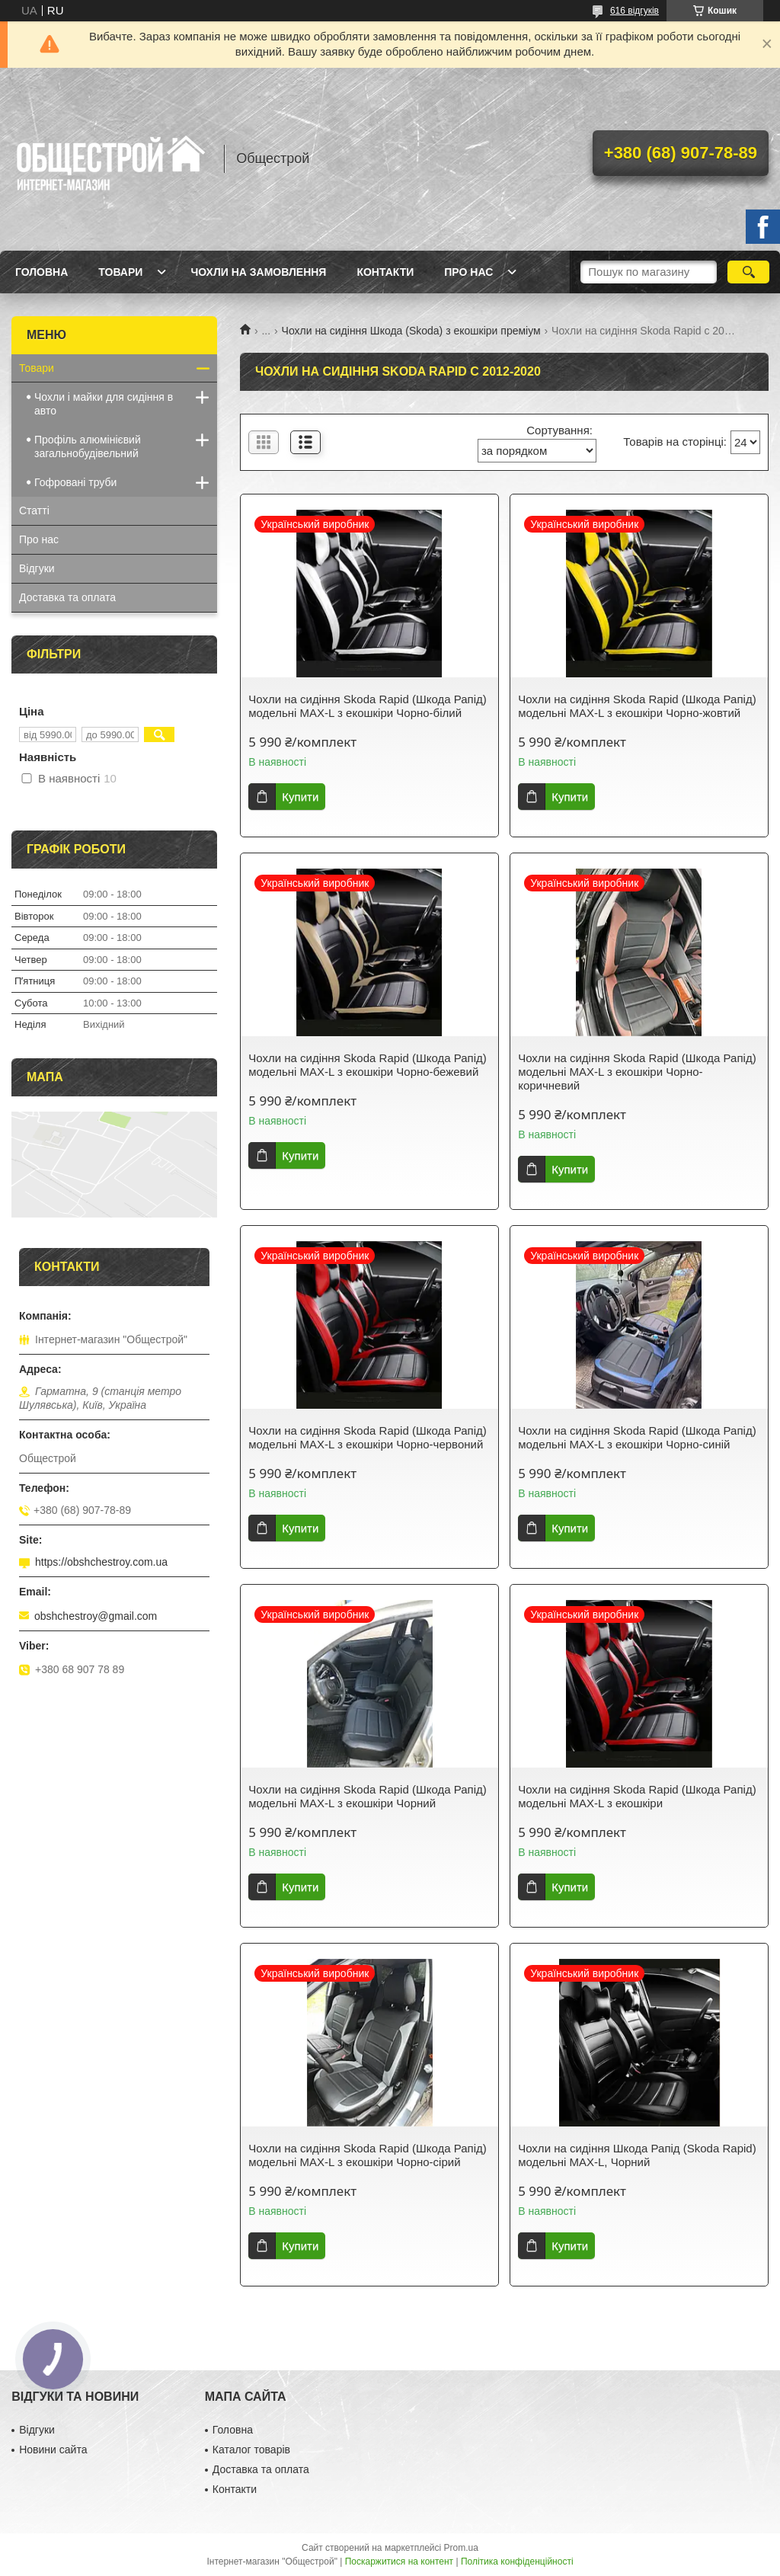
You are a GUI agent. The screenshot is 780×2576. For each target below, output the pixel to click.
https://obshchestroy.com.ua (101, 1562)
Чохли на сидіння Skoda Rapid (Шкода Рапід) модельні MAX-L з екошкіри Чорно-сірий (367, 2155)
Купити (300, 796)
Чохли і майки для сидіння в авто (103, 404)
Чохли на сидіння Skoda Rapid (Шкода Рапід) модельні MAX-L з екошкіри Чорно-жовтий (637, 706)
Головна (41, 272)
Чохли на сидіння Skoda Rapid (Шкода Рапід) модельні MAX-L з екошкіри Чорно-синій (637, 1437)
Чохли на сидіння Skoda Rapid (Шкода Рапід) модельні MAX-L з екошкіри (637, 1796)
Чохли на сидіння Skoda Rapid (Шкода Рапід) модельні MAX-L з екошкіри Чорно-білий (367, 706)
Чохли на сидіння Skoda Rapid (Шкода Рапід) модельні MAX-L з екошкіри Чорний (367, 1796)
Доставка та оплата (67, 597)
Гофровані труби (75, 482)
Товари (120, 272)
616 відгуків (634, 10)
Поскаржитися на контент (399, 2561)
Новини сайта (53, 2449)
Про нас (468, 272)
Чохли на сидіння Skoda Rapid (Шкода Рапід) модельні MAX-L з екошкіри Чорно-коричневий (637, 1071)
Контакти (385, 272)
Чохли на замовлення (258, 272)
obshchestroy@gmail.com (95, 1616)
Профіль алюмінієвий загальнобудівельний (87, 446)
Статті (34, 510)
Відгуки (37, 568)
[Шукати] (748, 272)
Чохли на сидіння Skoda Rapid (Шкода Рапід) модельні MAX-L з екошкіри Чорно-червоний (367, 1437)
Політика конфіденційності (517, 2561)
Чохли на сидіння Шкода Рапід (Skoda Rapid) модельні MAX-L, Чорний (637, 2155)
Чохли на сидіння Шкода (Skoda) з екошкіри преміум (411, 331)
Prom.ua (461, 2547)
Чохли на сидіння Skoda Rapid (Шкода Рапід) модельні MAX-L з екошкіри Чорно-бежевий (367, 1064)
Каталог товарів (251, 2449)
